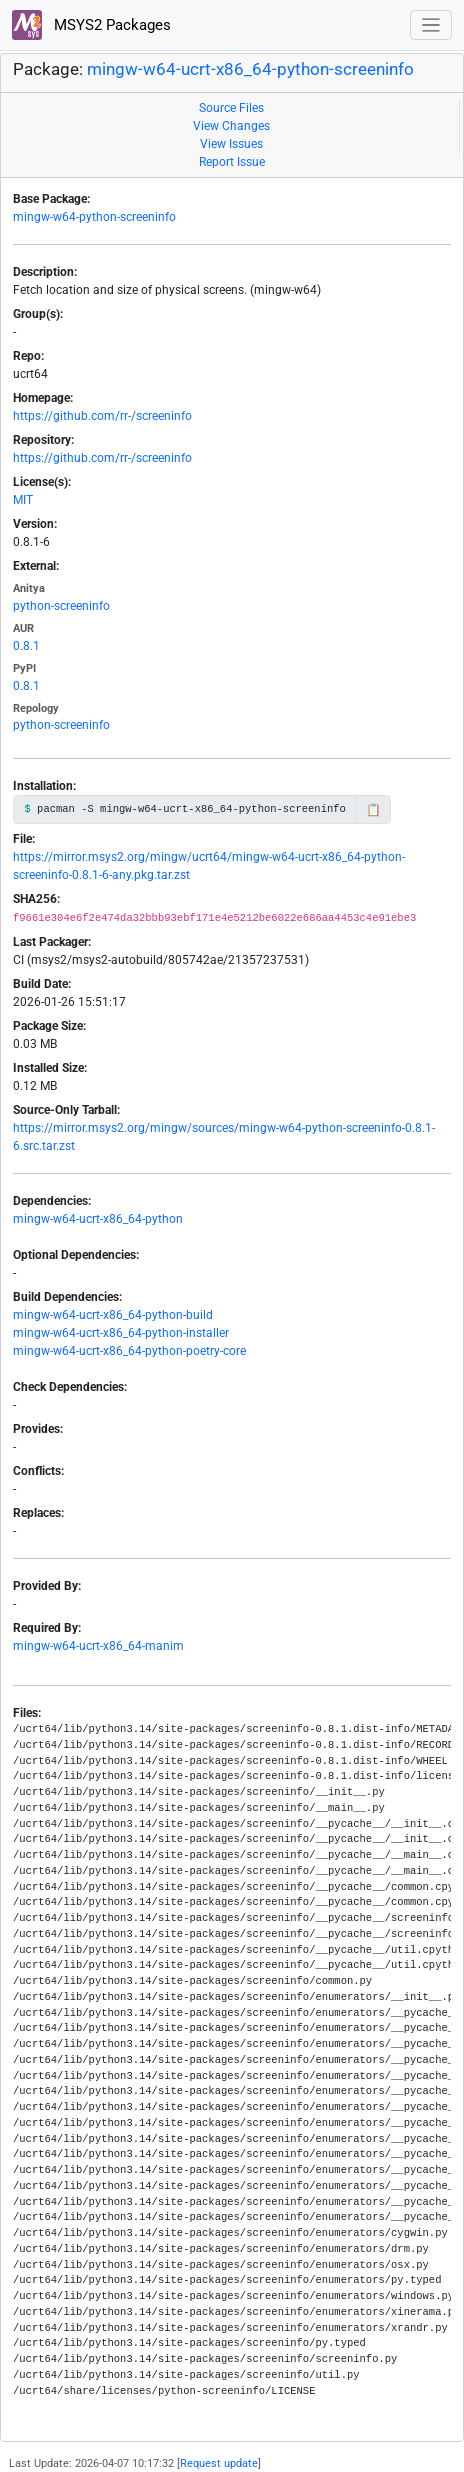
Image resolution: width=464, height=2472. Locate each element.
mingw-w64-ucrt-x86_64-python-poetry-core (129, 1351)
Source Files (231, 108)
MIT (23, 500)
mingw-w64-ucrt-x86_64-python (98, 1219)
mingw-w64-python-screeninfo (94, 217)
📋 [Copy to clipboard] (373, 810)
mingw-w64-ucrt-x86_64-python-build (113, 1315)
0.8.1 (26, 646)
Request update (219, 2463)
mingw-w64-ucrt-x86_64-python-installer (121, 1333)
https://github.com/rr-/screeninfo (102, 416)
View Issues (231, 144)
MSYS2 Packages (91, 25)
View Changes (231, 126)
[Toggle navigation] (431, 25)
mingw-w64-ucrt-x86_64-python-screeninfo (250, 69)
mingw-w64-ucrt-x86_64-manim (98, 1646)
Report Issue (232, 162)
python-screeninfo (61, 606)
